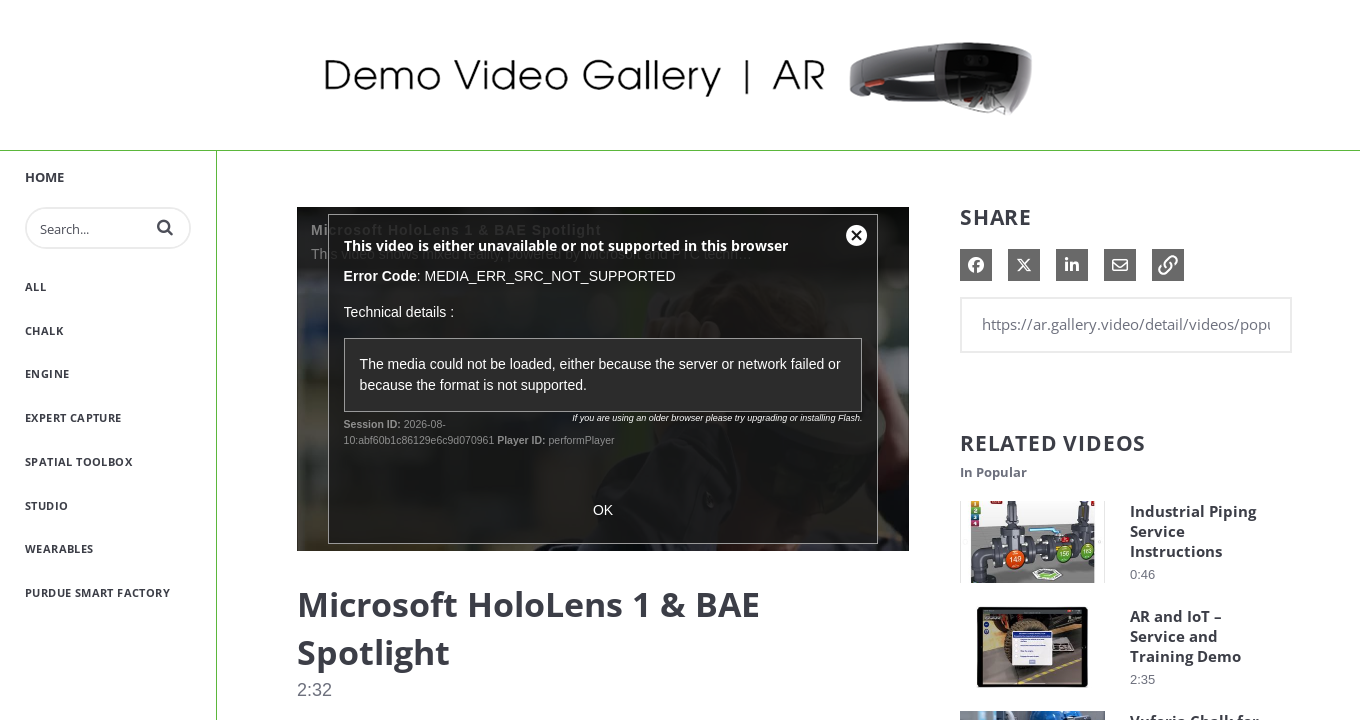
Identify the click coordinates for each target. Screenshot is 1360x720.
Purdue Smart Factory (97, 592)
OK (603, 510)
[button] (165, 227)
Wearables (59, 548)
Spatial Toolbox (78, 461)
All (35, 286)
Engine (47, 373)
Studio (46, 505)
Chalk (44, 330)
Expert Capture (73, 417)
